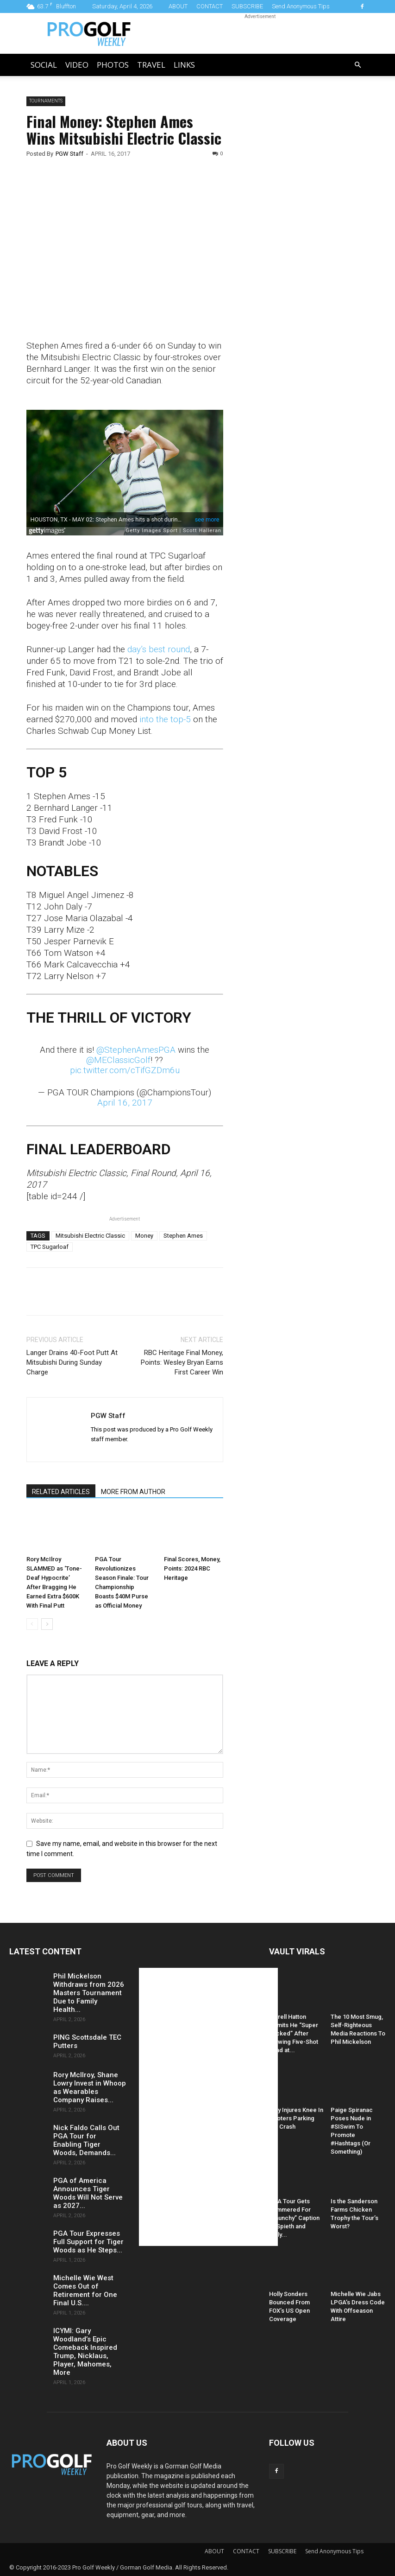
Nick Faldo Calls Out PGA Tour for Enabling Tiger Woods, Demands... (86, 2140)
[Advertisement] (305, 255)
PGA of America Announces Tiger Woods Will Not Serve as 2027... (88, 2193)
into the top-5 (165, 719)
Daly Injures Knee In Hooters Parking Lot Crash (296, 2118)
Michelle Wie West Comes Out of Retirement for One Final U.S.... (85, 2290)
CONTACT (209, 6)
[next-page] (47, 1624)
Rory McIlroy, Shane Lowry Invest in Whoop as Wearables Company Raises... (89, 2087)
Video (76, 64)
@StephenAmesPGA (136, 1049)
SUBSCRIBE (247, 6)
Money (144, 1235)
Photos (113, 64)
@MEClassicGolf (118, 1060)
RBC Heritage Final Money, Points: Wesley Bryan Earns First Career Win (182, 1362)
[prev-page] (32, 1624)
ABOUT (178, 6)
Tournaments (46, 100)
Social (44, 64)
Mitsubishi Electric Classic (90, 1235)
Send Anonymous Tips (301, 6)
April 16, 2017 (124, 1102)
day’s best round (158, 649)
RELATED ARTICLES (61, 1491)
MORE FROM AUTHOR (133, 1491)
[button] (358, 65)
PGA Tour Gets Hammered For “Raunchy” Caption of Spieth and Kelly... (294, 2218)
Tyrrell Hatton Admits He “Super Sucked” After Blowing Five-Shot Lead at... (293, 2033)
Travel (151, 64)
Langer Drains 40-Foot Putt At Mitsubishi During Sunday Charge (72, 1362)
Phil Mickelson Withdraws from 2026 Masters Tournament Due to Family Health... (88, 1993)
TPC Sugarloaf (50, 1246)
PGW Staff (69, 153)
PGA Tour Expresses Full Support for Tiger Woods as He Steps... (88, 2241)
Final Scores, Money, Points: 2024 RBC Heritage (192, 1568)
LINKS (184, 64)
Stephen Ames (183, 1235)
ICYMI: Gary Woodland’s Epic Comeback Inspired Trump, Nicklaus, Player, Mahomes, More (85, 2352)
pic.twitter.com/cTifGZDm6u (125, 1070)
